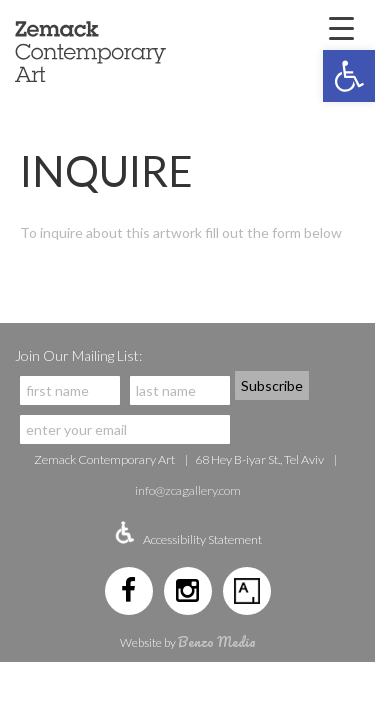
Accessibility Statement (202, 539)
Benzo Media (217, 641)
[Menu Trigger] (341, 27)
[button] (349, 76)
